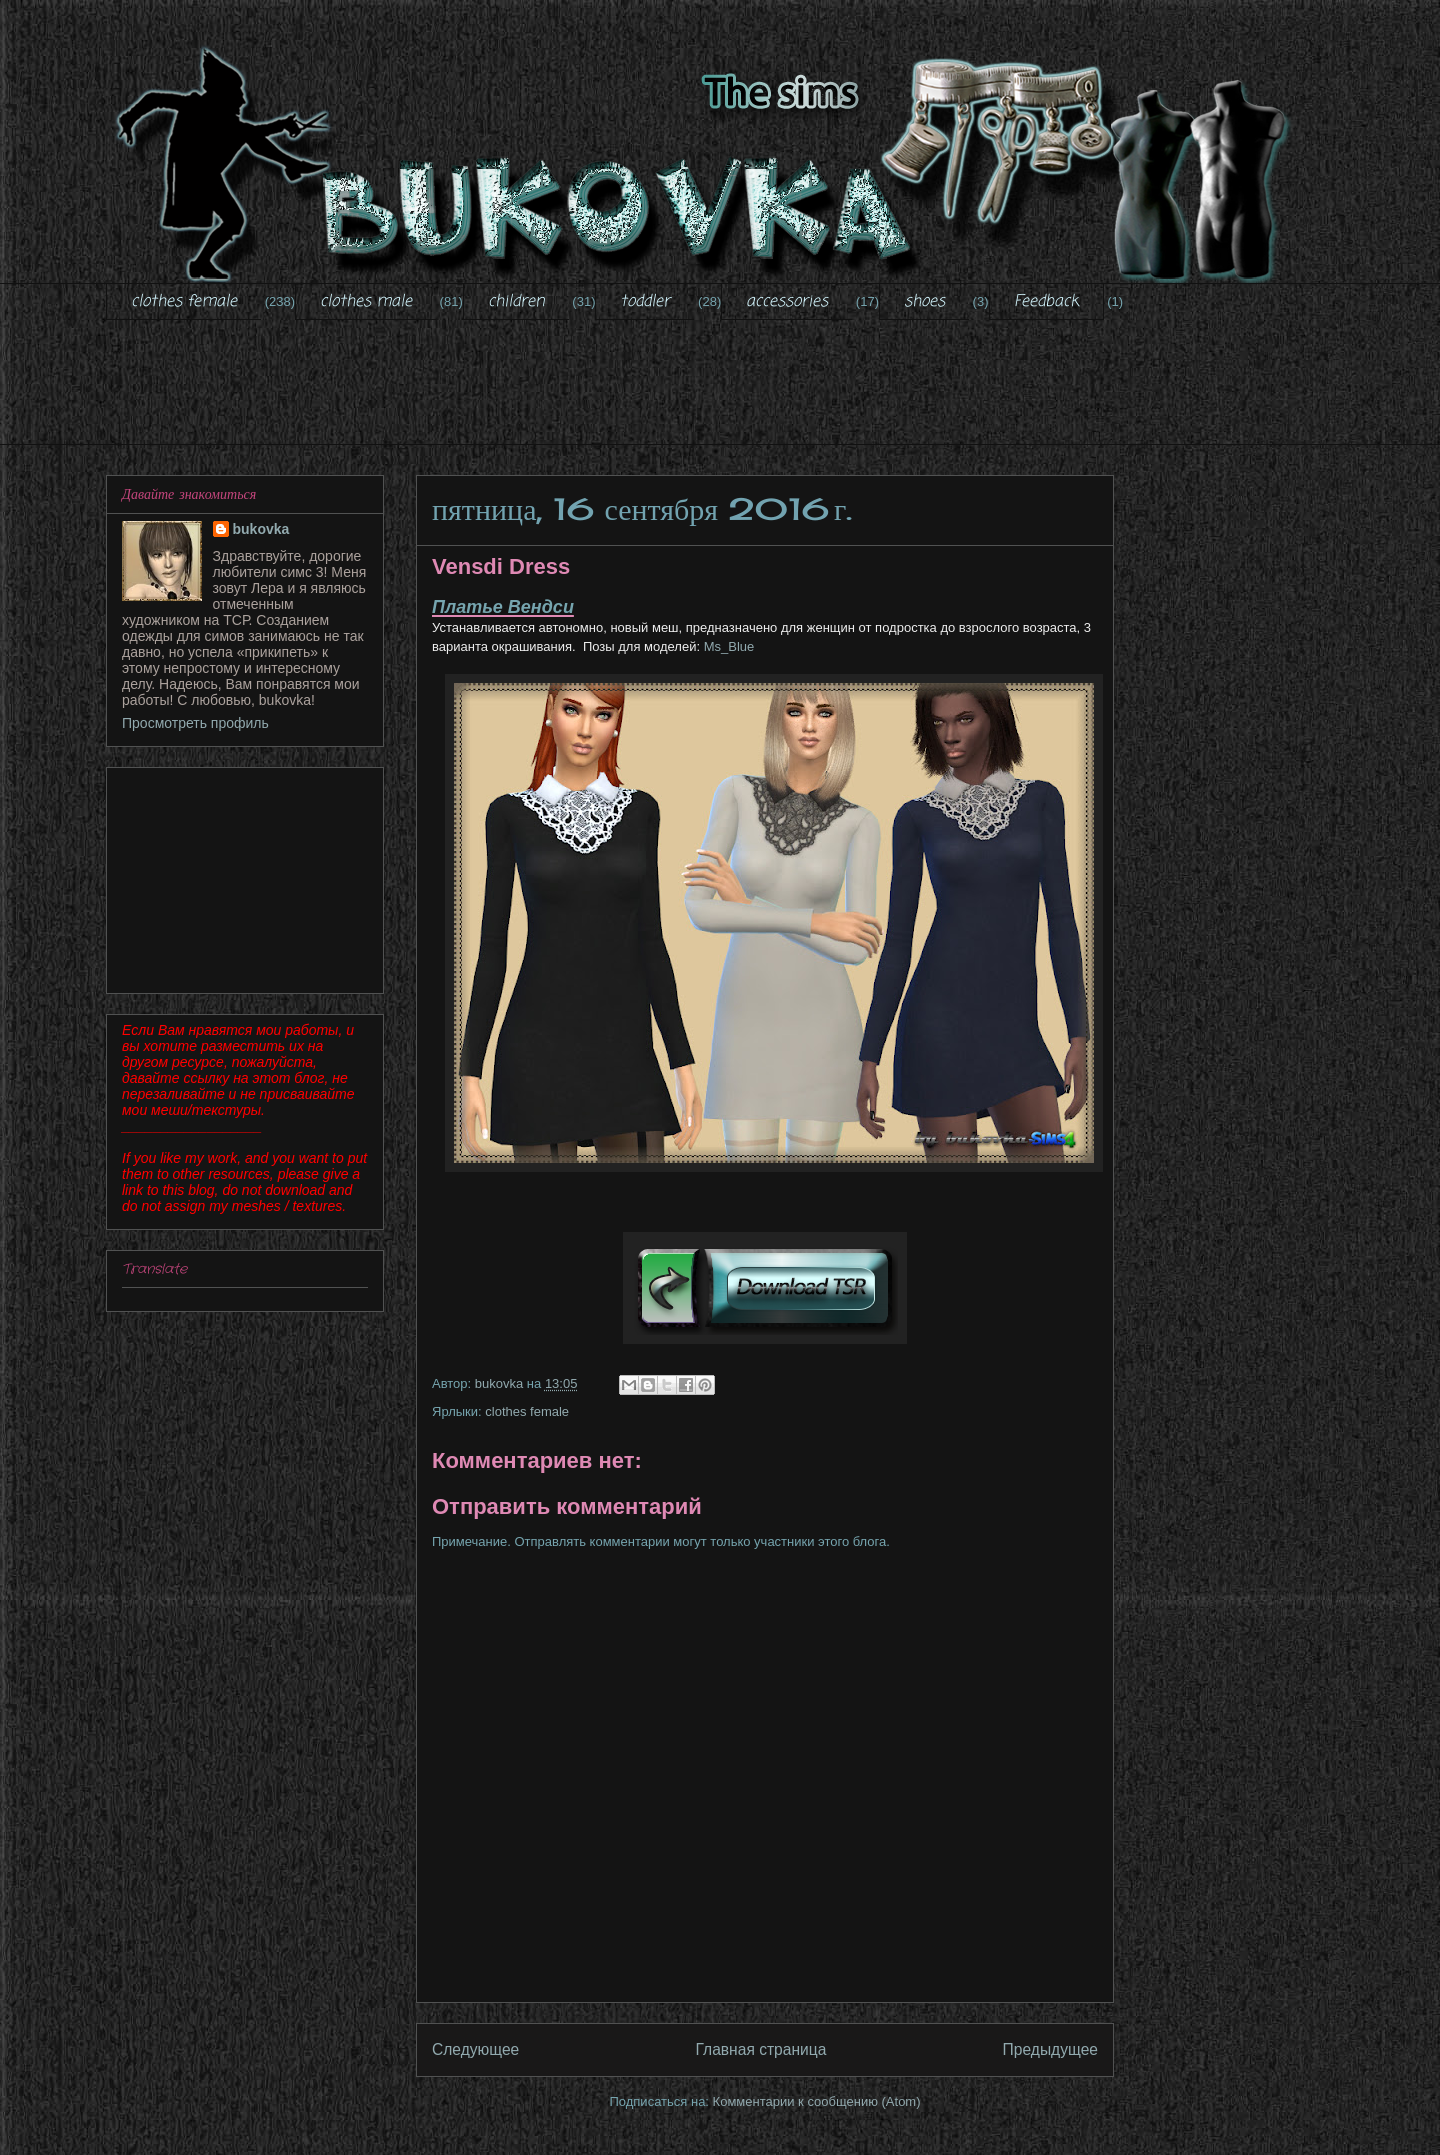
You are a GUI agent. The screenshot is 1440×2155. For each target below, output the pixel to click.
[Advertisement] (720, 395)
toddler (645, 302)
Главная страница (760, 2049)
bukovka (261, 529)
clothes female (184, 302)
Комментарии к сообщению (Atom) (817, 2101)
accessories (787, 302)
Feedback (1046, 302)
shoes (924, 302)
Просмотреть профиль (195, 723)
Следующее (475, 2049)
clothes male (366, 302)
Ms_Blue (729, 646)
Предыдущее (1050, 2049)
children (516, 302)
